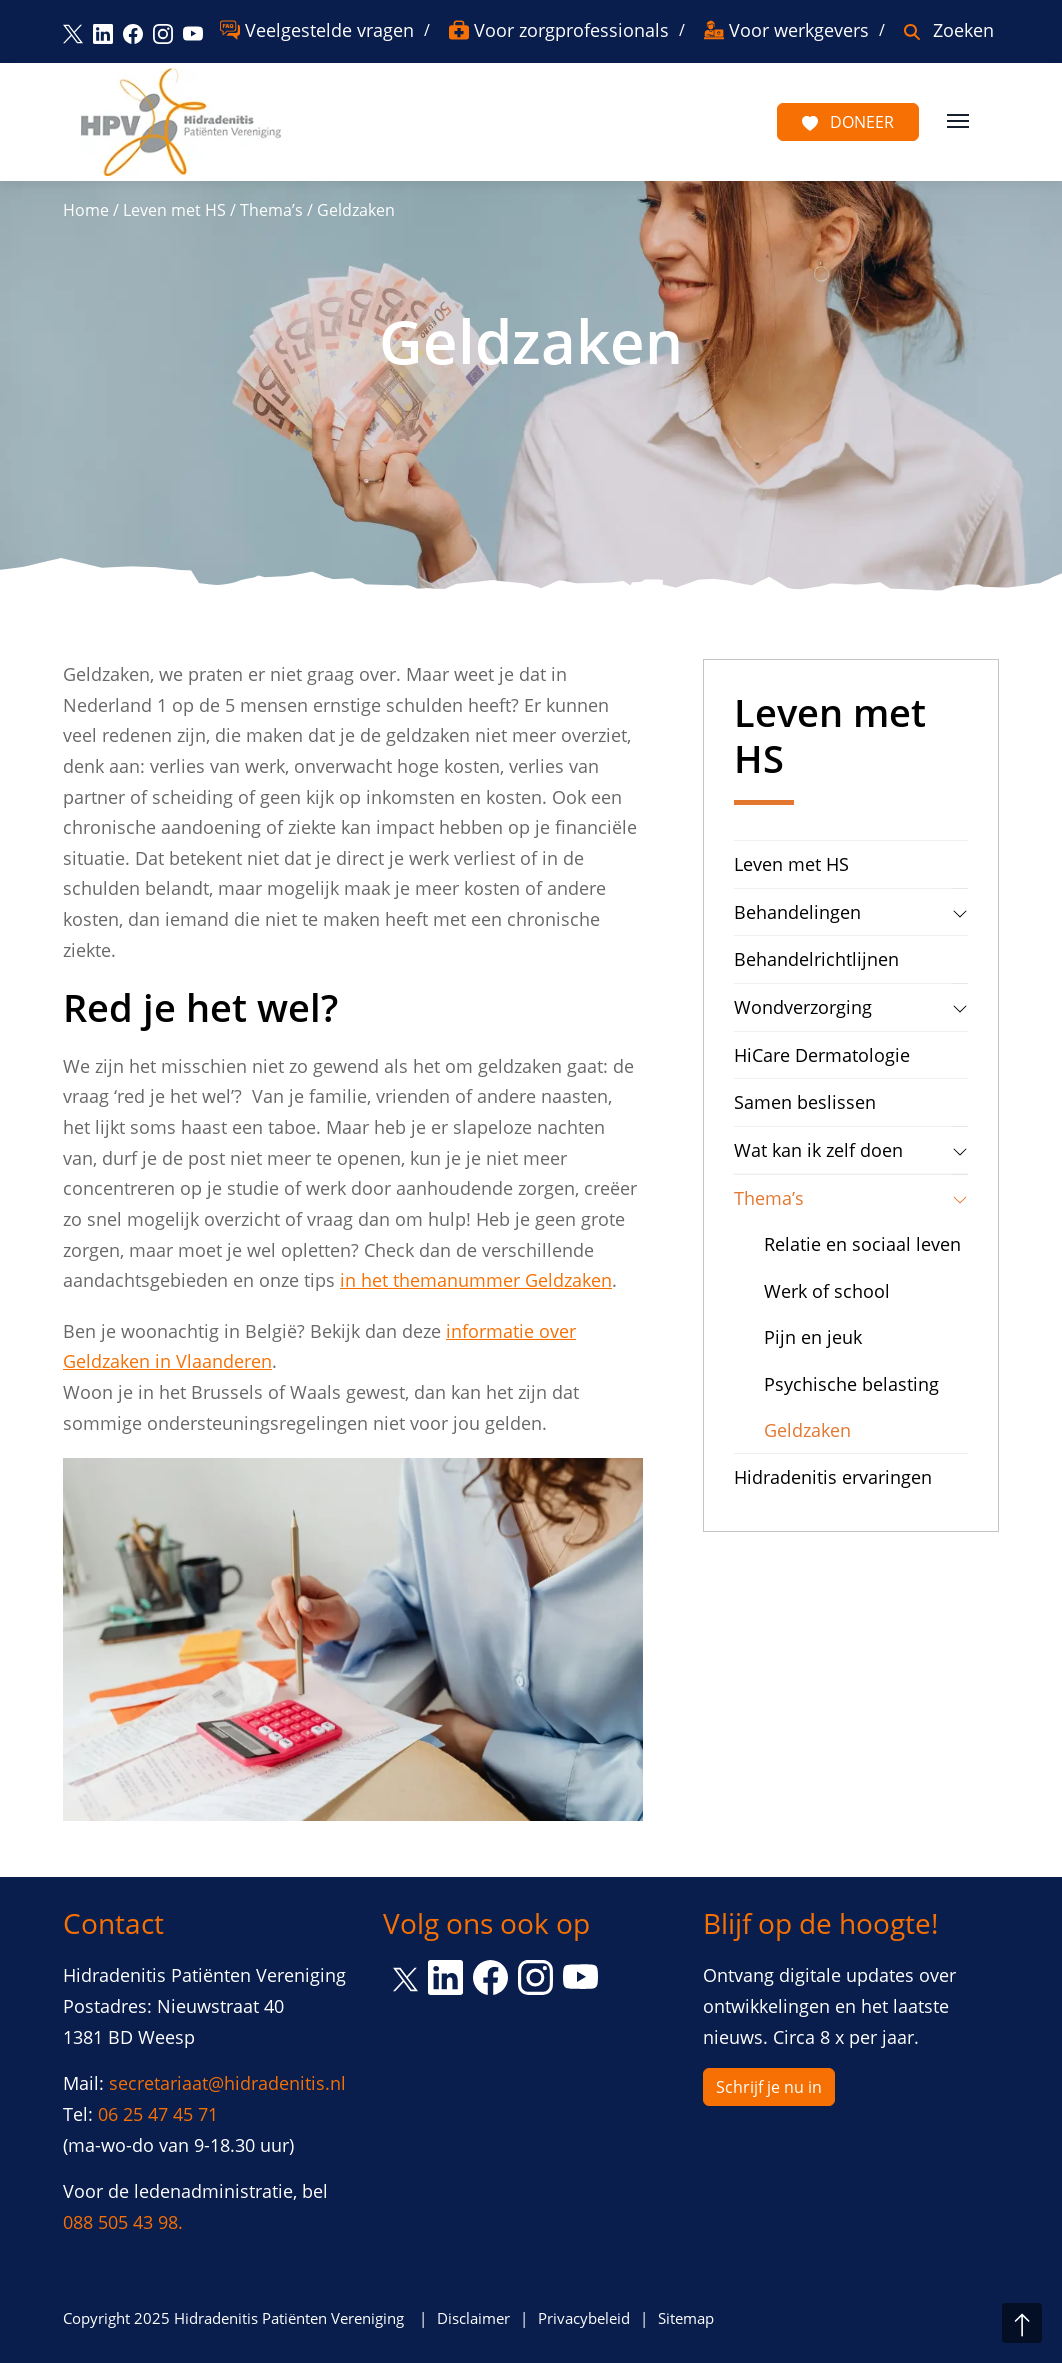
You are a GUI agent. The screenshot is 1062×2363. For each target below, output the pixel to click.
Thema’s (271, 210)
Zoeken (963, 30)
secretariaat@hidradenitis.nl (227, 2083)
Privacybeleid (584, 2318)
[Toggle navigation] (958, 119)
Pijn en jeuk (813, 1337)
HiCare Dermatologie (822, 1055)
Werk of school (827, 1291)
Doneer (848, 122)
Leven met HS (174, 210)
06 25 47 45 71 (158, 2114)
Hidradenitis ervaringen (833, 1477)
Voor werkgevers (799, 30)
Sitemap (686, 2318)
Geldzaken (807, 1430)
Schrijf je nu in (769, 2087)
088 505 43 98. (123, 2222)
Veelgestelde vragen (329, 30)
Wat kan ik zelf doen (818, 1150)
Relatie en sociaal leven (862, 1244)
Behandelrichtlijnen (816, 959)
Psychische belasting (851, 1384)
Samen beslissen (805, 1102)
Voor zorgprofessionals (571, 30)
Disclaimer (473, 2318)
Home (86, 210)
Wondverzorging (803, 1007)
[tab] (960, 912)
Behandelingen (797, 912)
